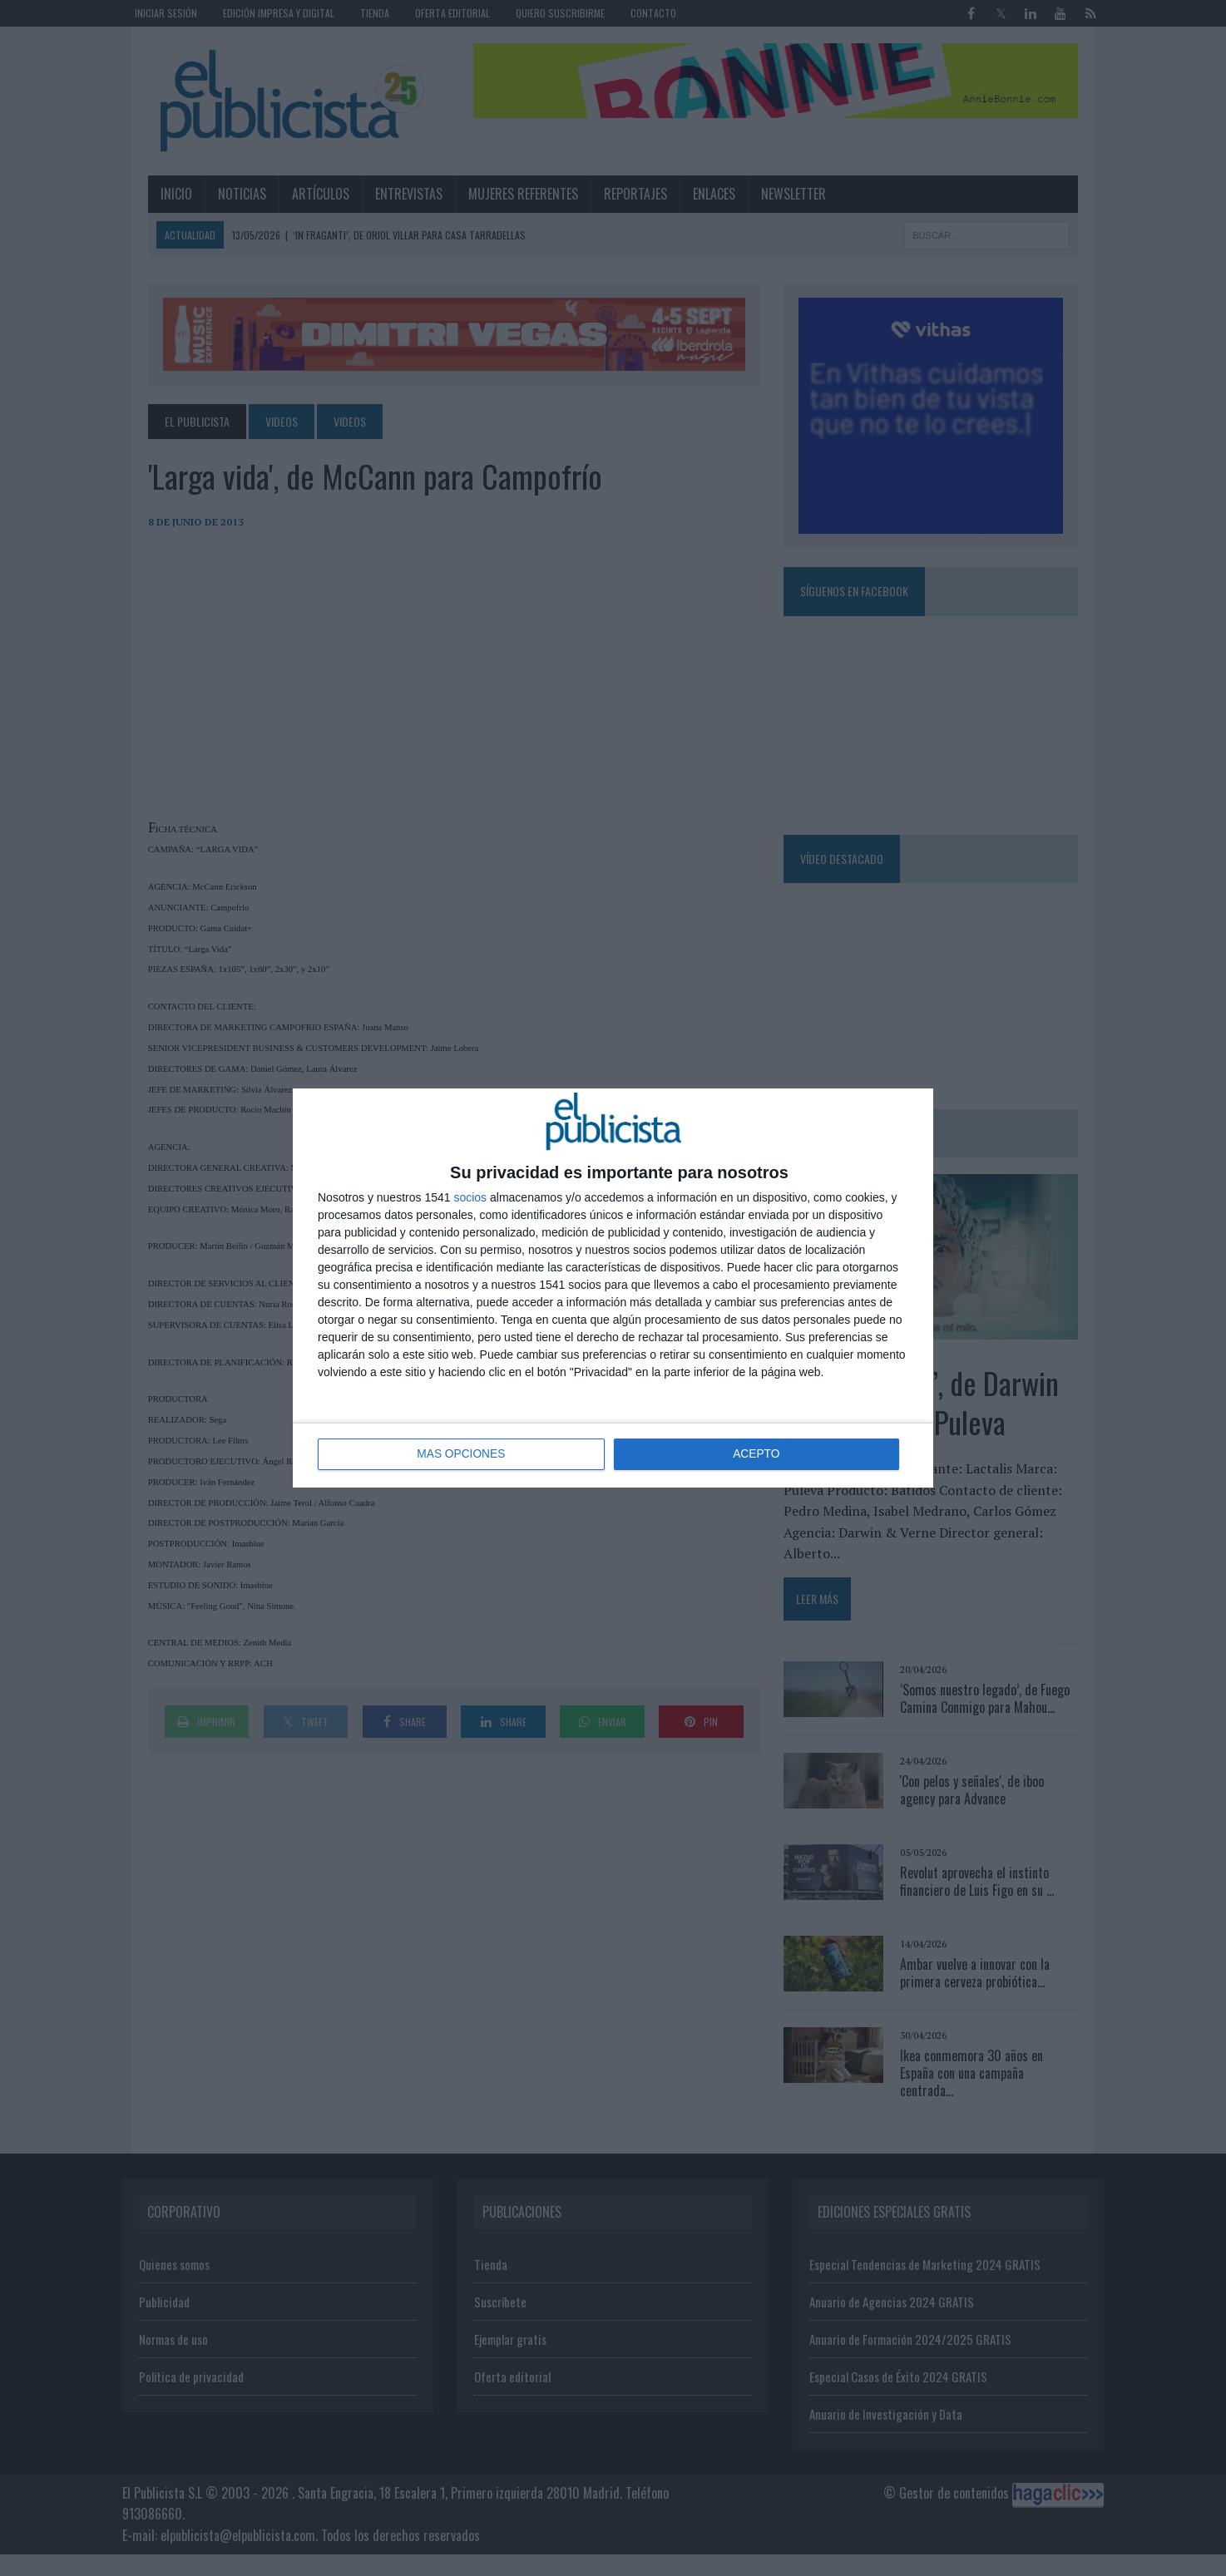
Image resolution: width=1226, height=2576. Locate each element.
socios (470, 1197)
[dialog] (613, 1288)
